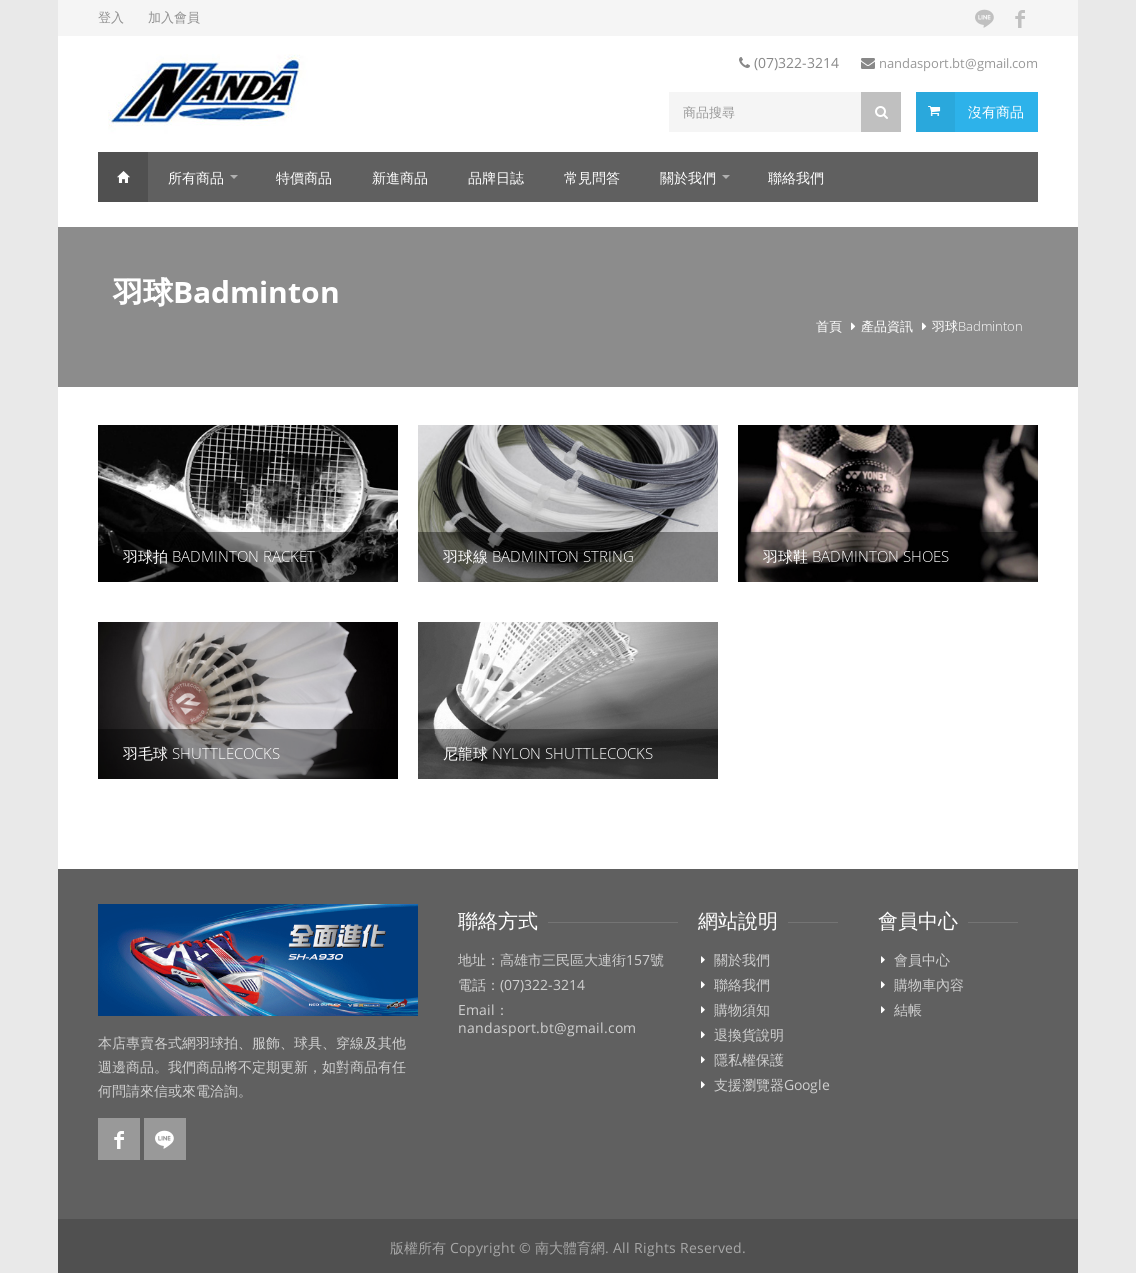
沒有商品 (996, 111)
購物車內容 (929, 985)
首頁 (123, 177)
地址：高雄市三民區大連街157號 (561, 960)
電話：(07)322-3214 (521, 985)
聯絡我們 (796, 177)
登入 (111, 17)
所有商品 (196, 177)
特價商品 (304, 177)
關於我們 (688, 177)
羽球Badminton (977, 326)
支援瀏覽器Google (772, 1085)
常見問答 (592, 177)
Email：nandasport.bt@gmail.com (547, 1019)
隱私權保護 (749, 1060)
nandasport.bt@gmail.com (958, 63)
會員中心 (922, 960)
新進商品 (400, 177)
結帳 (908, 1010)
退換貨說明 (749, 1035)
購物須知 (742, 1010)
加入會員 (174, 17)
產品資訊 (887, 326)
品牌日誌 (496, 177)
